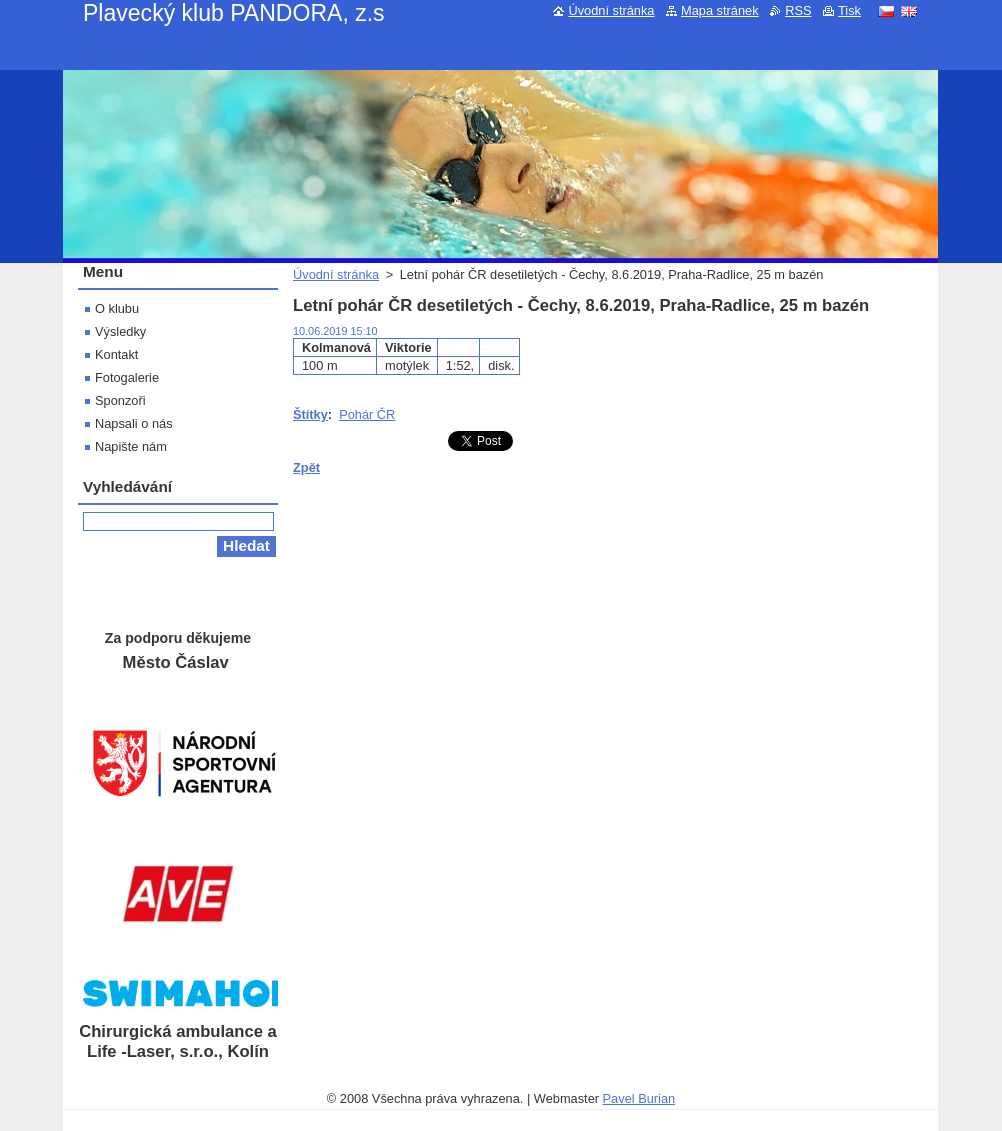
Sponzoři (120, 400)
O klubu (117, 308)
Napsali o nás (134, 423)
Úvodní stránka (336, 274)
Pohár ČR (367, 414)
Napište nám (131, 446)
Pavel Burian (639, 1098)
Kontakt (116, 354)
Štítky (310, 414)
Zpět (306, 467)
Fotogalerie (127, 377)
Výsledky (120, 331)
